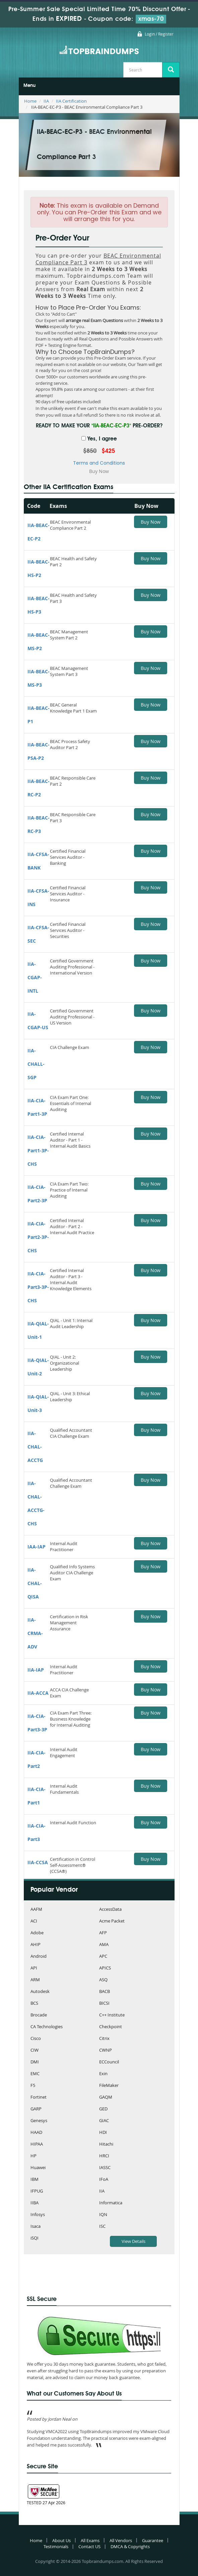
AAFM (36, 1909)
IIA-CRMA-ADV (35, 1633)
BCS (34, 2003)
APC (103, 1956)
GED (103, 2109)
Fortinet (38, 2097)
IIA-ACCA (38, 1693)
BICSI (104, 2003)
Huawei (38, 2167)
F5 (32, 2085)
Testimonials (56, 2546)
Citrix (104, 2038)
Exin (103, 2073)
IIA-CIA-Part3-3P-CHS (38, 1287)
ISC (102, 2226)
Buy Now (150, 522)
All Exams (90, 2540)
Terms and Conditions (99, 463)
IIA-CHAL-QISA (34, 1583)
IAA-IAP (36, 1546)
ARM (35, 1980)
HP (33, 2156)
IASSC (105, 2167)
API (33, 1968)
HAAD (36, 2132)
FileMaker (109, 2085)
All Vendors (121, 2540)
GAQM (105, 2097)
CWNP (105, 2050)
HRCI (104, 2156)
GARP (36, 2109)
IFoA (103, 2179)
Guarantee (152, 2540)
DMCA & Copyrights (130, 2546)
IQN (103, 2214)
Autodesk (40, 1991)
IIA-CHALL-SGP (36, 1064)
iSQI (34, 2238)
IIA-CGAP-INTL (34, 977)
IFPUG (36, 2191)
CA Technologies (46, 2027)
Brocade (38, 2015)
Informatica (110, 2203)
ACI (33, 1921)
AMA (104, 1944)
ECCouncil (109, 2062)
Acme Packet (112, 1921)
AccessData (110, 1909)
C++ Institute (112, 2015)
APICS (105, 1968)
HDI (103, 2132)
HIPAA (36, 2144)
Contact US (89, 2546)
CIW (34, 2050)
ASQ (103, 1980)
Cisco (35, 2038)
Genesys (38, 2120)
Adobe (37, 1933)
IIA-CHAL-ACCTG (35, 1446)
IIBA (34, 2203)
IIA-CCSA (37, 1862)
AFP (103, 1933)
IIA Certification (71, 101)
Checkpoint (110, 2027)
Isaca (35, 2226)
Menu (29, 85)
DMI (34, 2062)
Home (30, 101)
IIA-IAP (35, 1670)
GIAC (104, 2120)
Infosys (37, 2214)
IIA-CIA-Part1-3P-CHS (38, 1150)
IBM (34, 2179)
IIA (46, 101)
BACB (104, 1991)
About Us (61, 2540)
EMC (35, 2073)
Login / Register (159, 34)
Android (38, 1956)
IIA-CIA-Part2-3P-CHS (38, 1237)
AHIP (35, 1944)
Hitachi (106, 2144)
